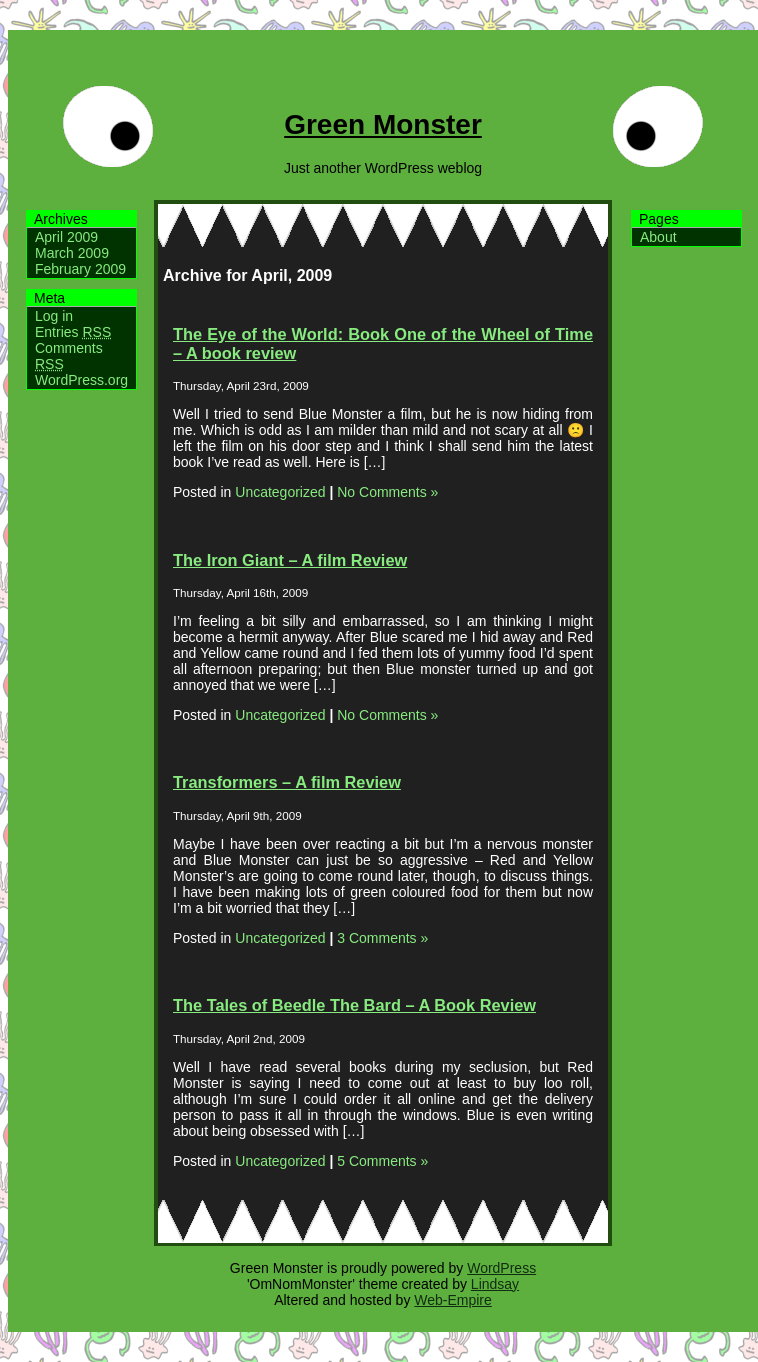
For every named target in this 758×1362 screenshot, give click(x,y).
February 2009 (80, 269)
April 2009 (66, 237)
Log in (54, 316)
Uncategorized (280, 492)
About (658, 237)
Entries (73, 332)
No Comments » (387, 492)
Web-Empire (453, 1300)
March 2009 (72, 253)
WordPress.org (81, 380)
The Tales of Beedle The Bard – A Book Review (354, 1005)
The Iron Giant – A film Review (290, 560)
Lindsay (495, 1284)
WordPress (501, 1268)
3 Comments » (382, 938)
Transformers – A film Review (287, 782)
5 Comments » (382, 1161)
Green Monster (383, 124)
